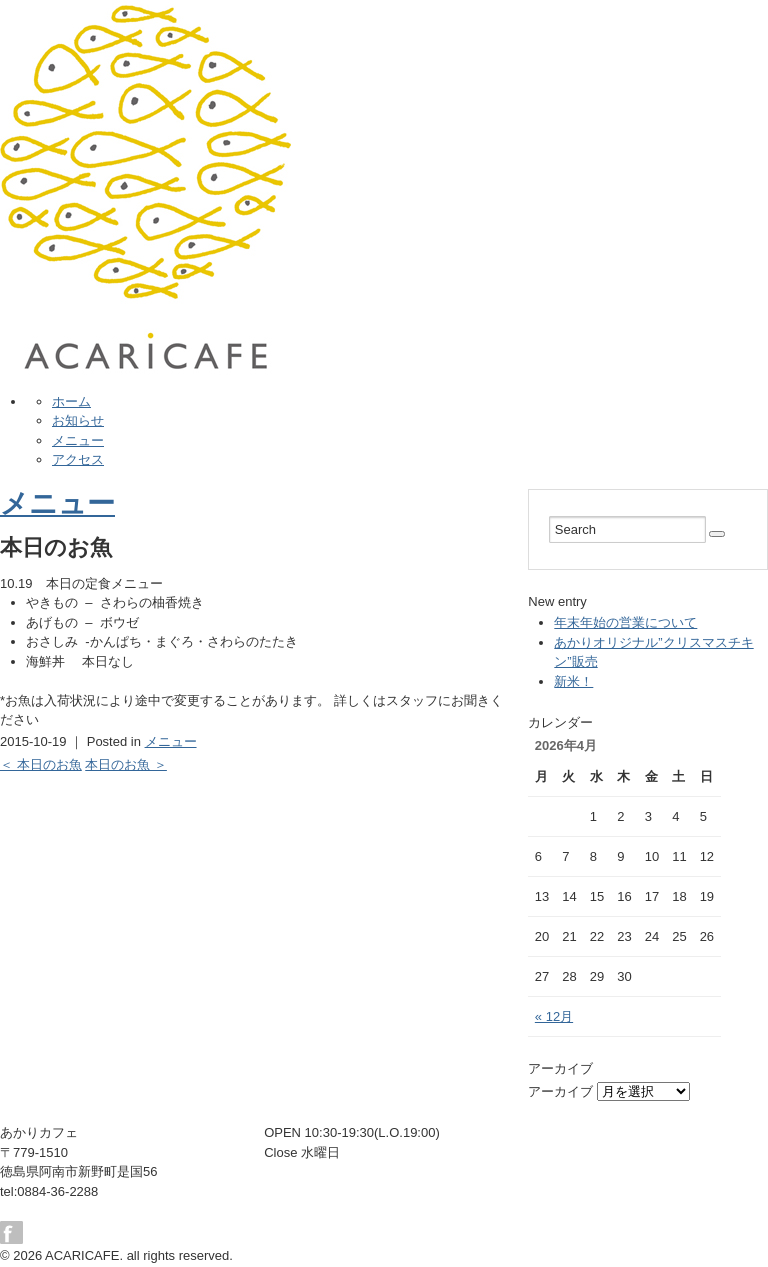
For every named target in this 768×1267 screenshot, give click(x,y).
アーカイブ (560, 1091)
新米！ (573, 681)
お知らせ (78, 420)
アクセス (78, 459)
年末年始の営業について (625, 622)
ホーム (71, 401)
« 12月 (554, 1016)
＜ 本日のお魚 (41, 764)
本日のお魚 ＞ (126, 764)
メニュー (78, 440)
